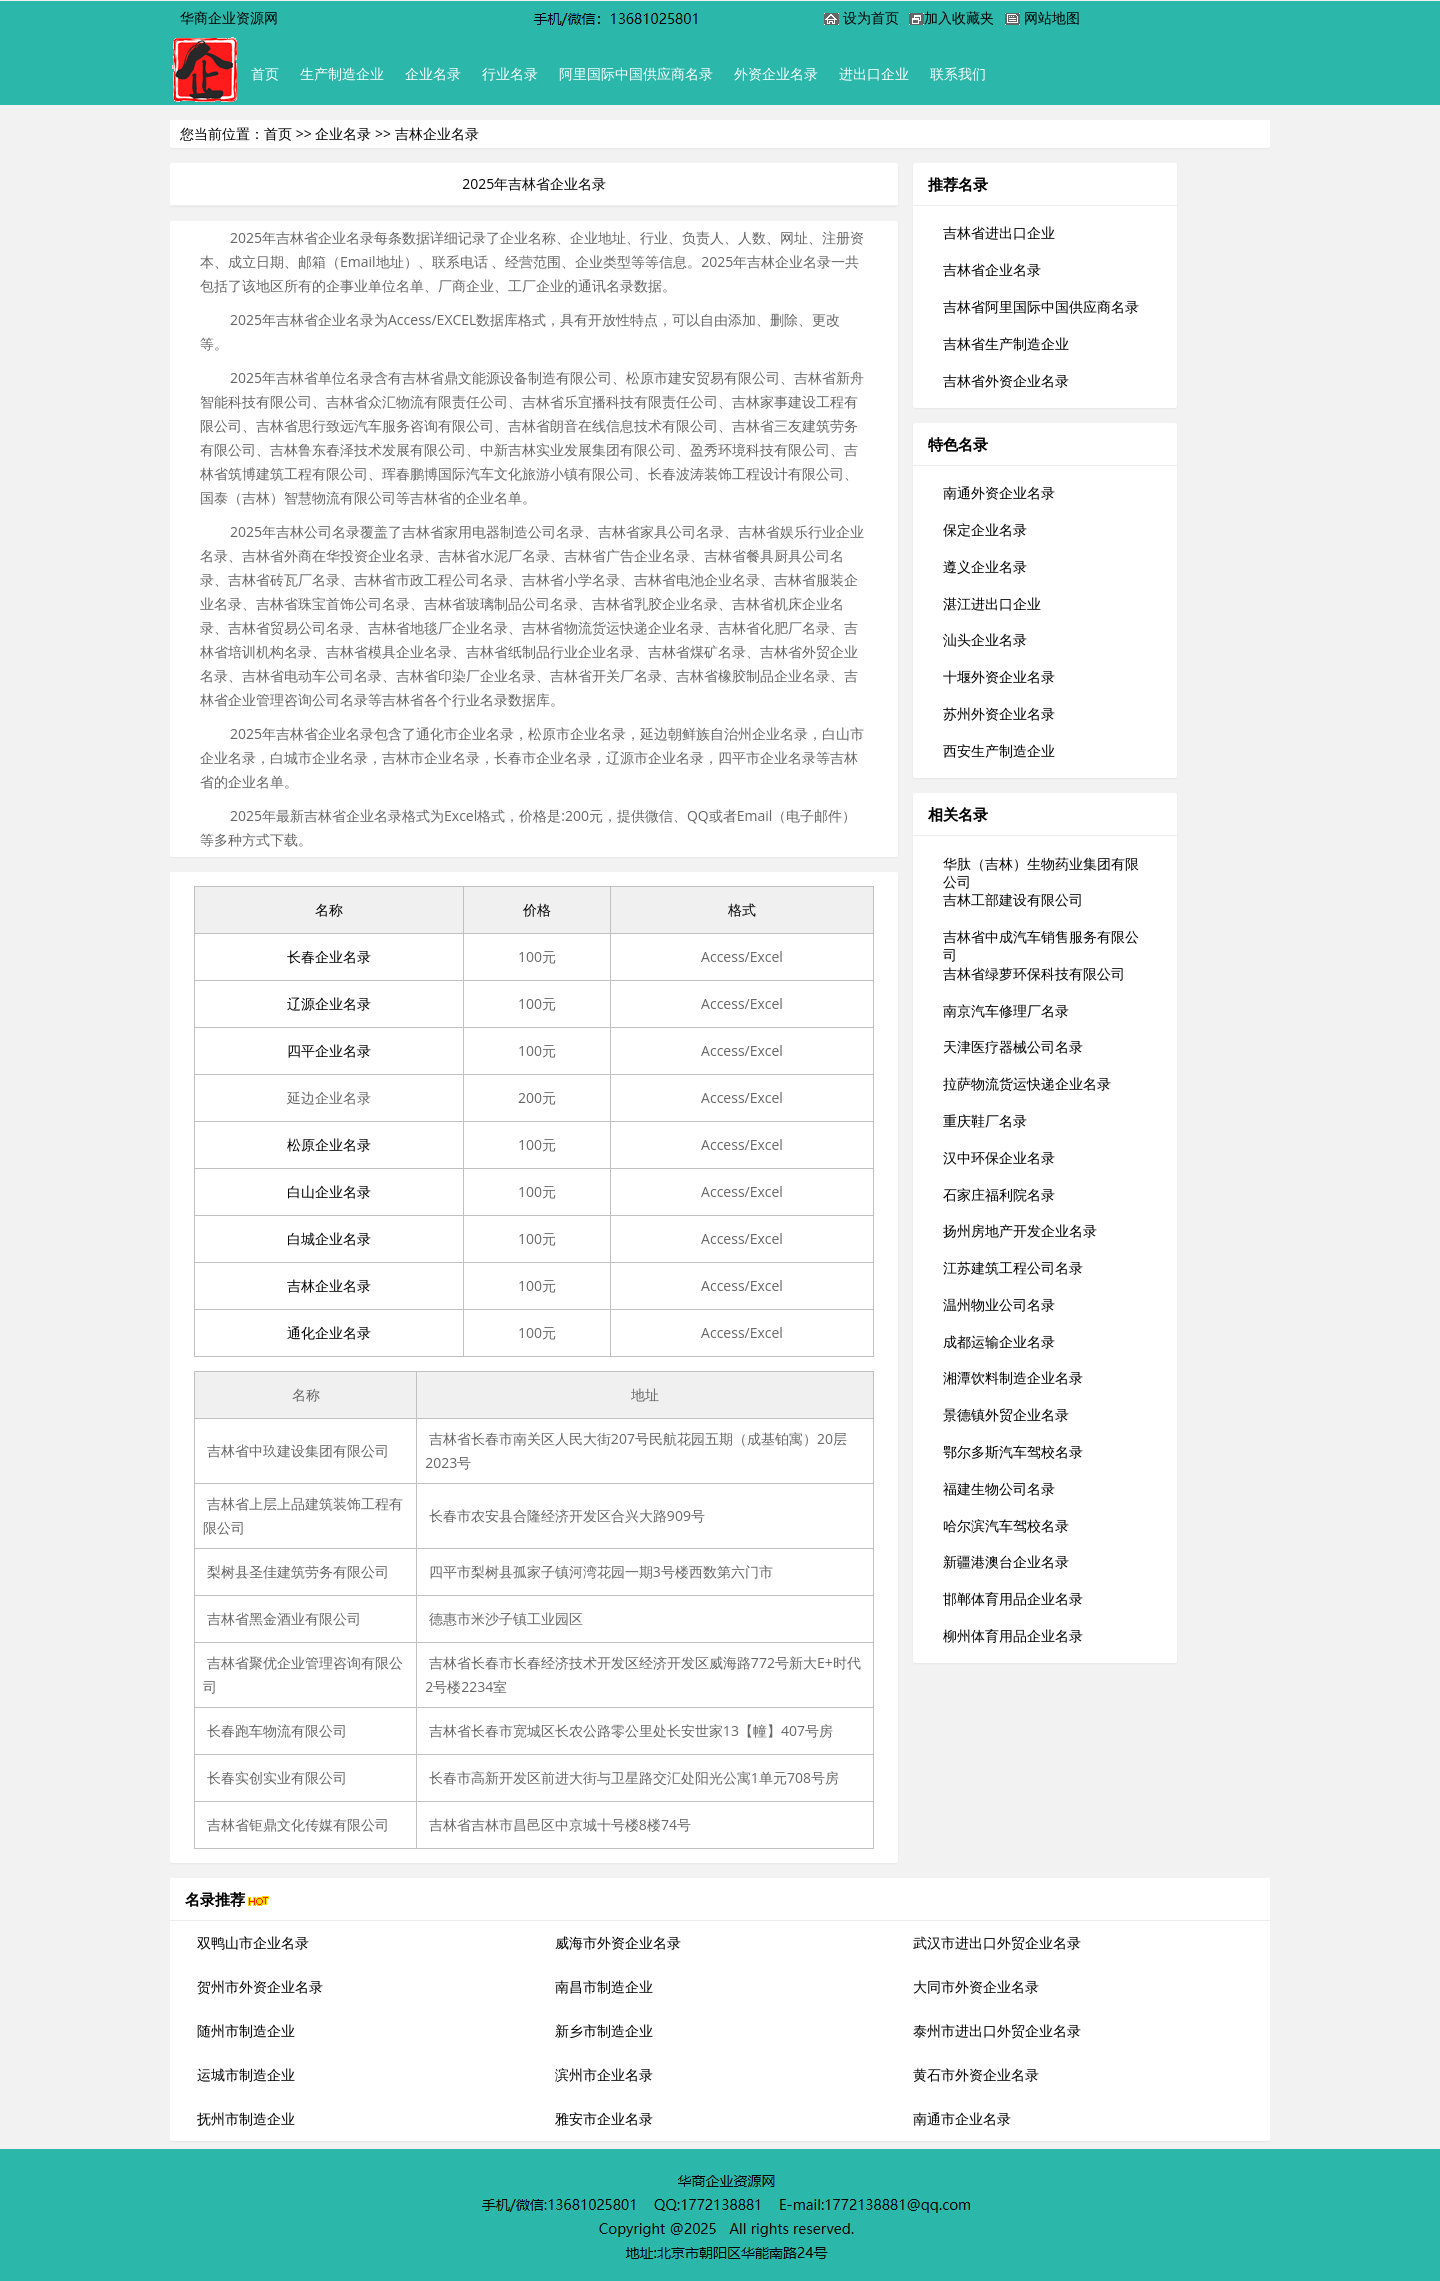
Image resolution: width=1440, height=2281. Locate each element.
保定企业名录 (985, 529)
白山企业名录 (329, 1191)
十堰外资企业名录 (999, 676)
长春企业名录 (329, 956)
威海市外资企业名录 (618, 1942)
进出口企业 (932, 73)
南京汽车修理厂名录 (1006, 1010)
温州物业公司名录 (999, 1304)
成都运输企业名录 (999, 1341)
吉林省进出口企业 (999, 232)
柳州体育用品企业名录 (1013, 1635)
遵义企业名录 (985, 566)
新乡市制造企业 (604, 2030)
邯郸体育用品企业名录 (1013, 1598)
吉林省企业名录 (992, 269)
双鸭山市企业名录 (253, 1942)
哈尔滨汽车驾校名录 (1006, 1525)
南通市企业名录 (962, 2118)
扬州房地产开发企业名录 (1020, 1230)
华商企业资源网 (229, 17)
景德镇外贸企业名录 (1006, 1414)
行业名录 (541, 73)
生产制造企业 (355, 73)
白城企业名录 (329, 1238)
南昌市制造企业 (604, 1986)
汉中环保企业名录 (999, 1157)
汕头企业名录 (985, 639)
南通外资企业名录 (999, 492)
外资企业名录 (825, 73)
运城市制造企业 (246, 2074)
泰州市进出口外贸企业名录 (997, 2030)
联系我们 (1025, 73)
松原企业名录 (329, 1144)
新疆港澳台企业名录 (1006, 1561)
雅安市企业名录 (604, 2118)
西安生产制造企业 (999, 750)
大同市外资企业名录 (976, 1986)
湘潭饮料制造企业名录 (1013, 1377)
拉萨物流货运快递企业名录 (1027, 1083)
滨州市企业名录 (604, 2074)
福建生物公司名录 (999, 1488)
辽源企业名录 (329, 1003)
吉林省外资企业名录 (1006, 380)
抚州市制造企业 (246, 2118)
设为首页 (871, 17)
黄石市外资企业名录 (976, 2074)
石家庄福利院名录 (999, 1194)
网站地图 (1052, 17)
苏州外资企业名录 (999, 713)
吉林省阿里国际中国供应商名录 (1041, 306)
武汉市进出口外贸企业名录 (997, 1942)
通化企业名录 (329, 1332)
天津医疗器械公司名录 (1013, 1046)
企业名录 (455, 73)
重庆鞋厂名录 (985, 1120)
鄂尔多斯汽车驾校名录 (1013, 1451)
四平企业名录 (329, 1050)
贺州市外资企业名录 (260, 1986)
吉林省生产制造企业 (1006, 343)
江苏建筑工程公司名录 (1013, 1267)
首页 (269, 73)
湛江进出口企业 (992, 603)
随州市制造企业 (246, 2030)
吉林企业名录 (329, 1285)
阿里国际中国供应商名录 (676, 73)
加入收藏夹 (959, 17)
